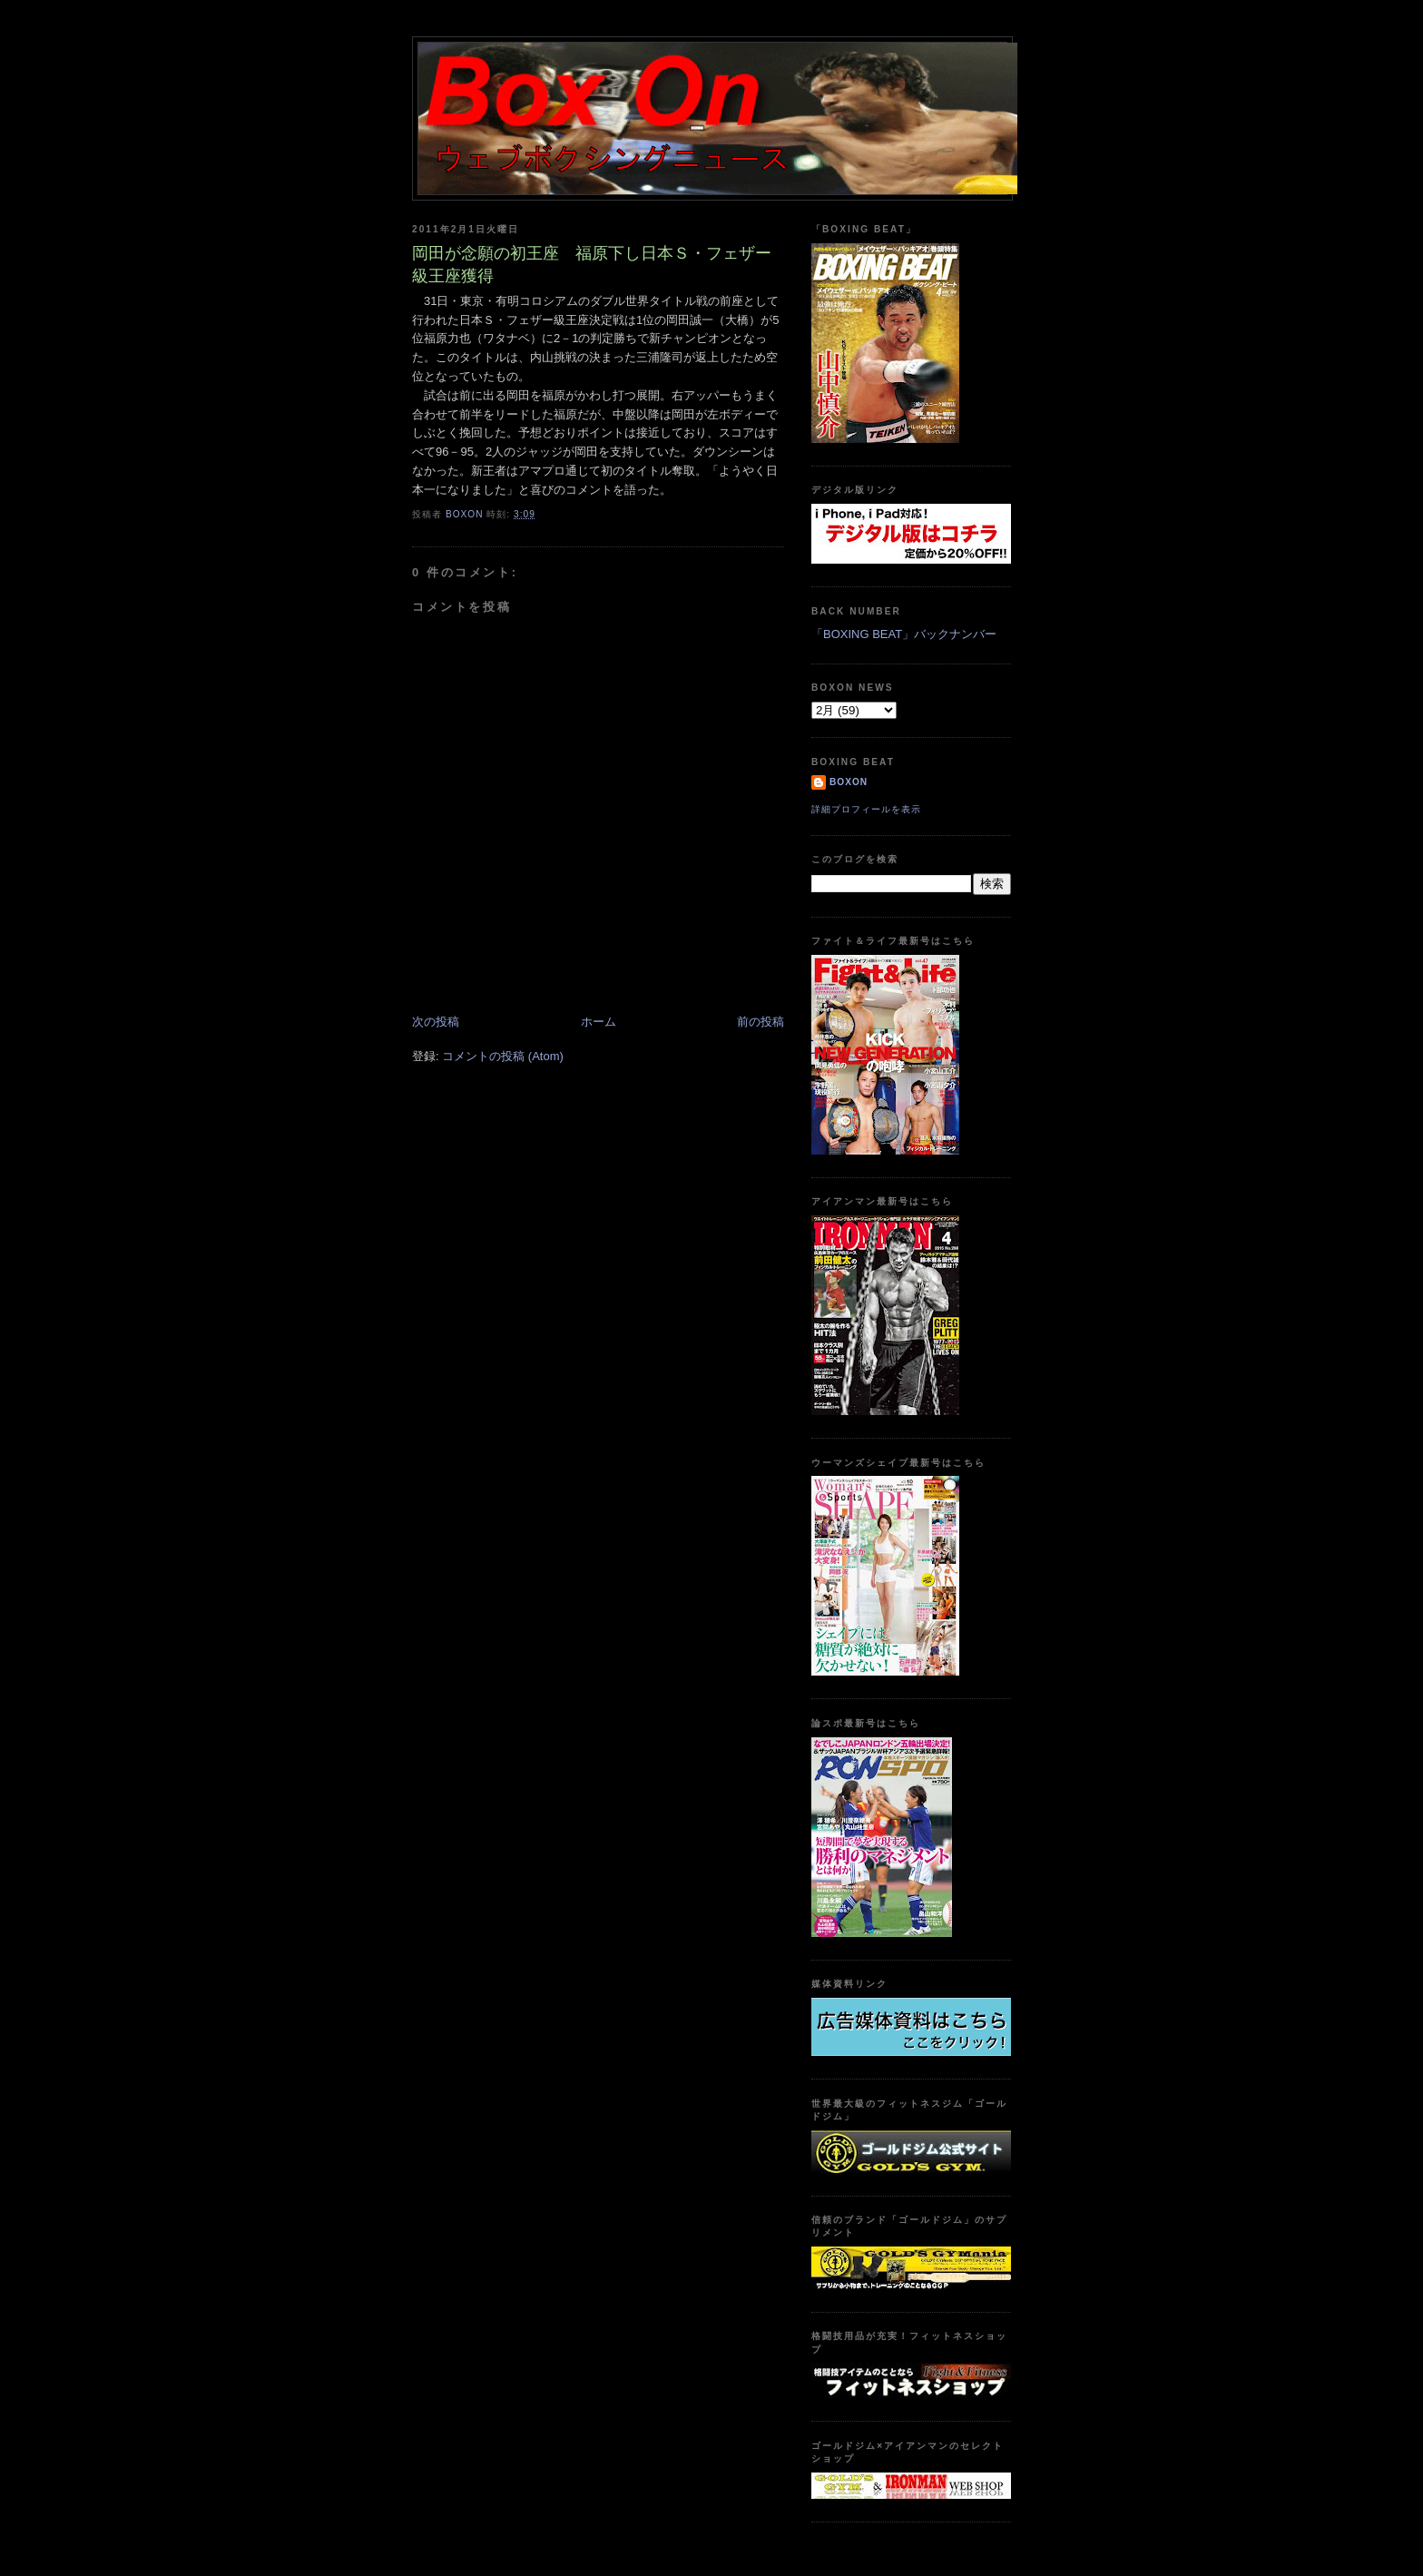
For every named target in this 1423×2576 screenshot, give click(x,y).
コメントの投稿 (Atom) (503, 1056)
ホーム (598, 1021)
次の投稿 (435, 1021)
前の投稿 (760, 1021)
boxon (848, 782)
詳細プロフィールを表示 (866, 809)
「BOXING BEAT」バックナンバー (903, 634)
